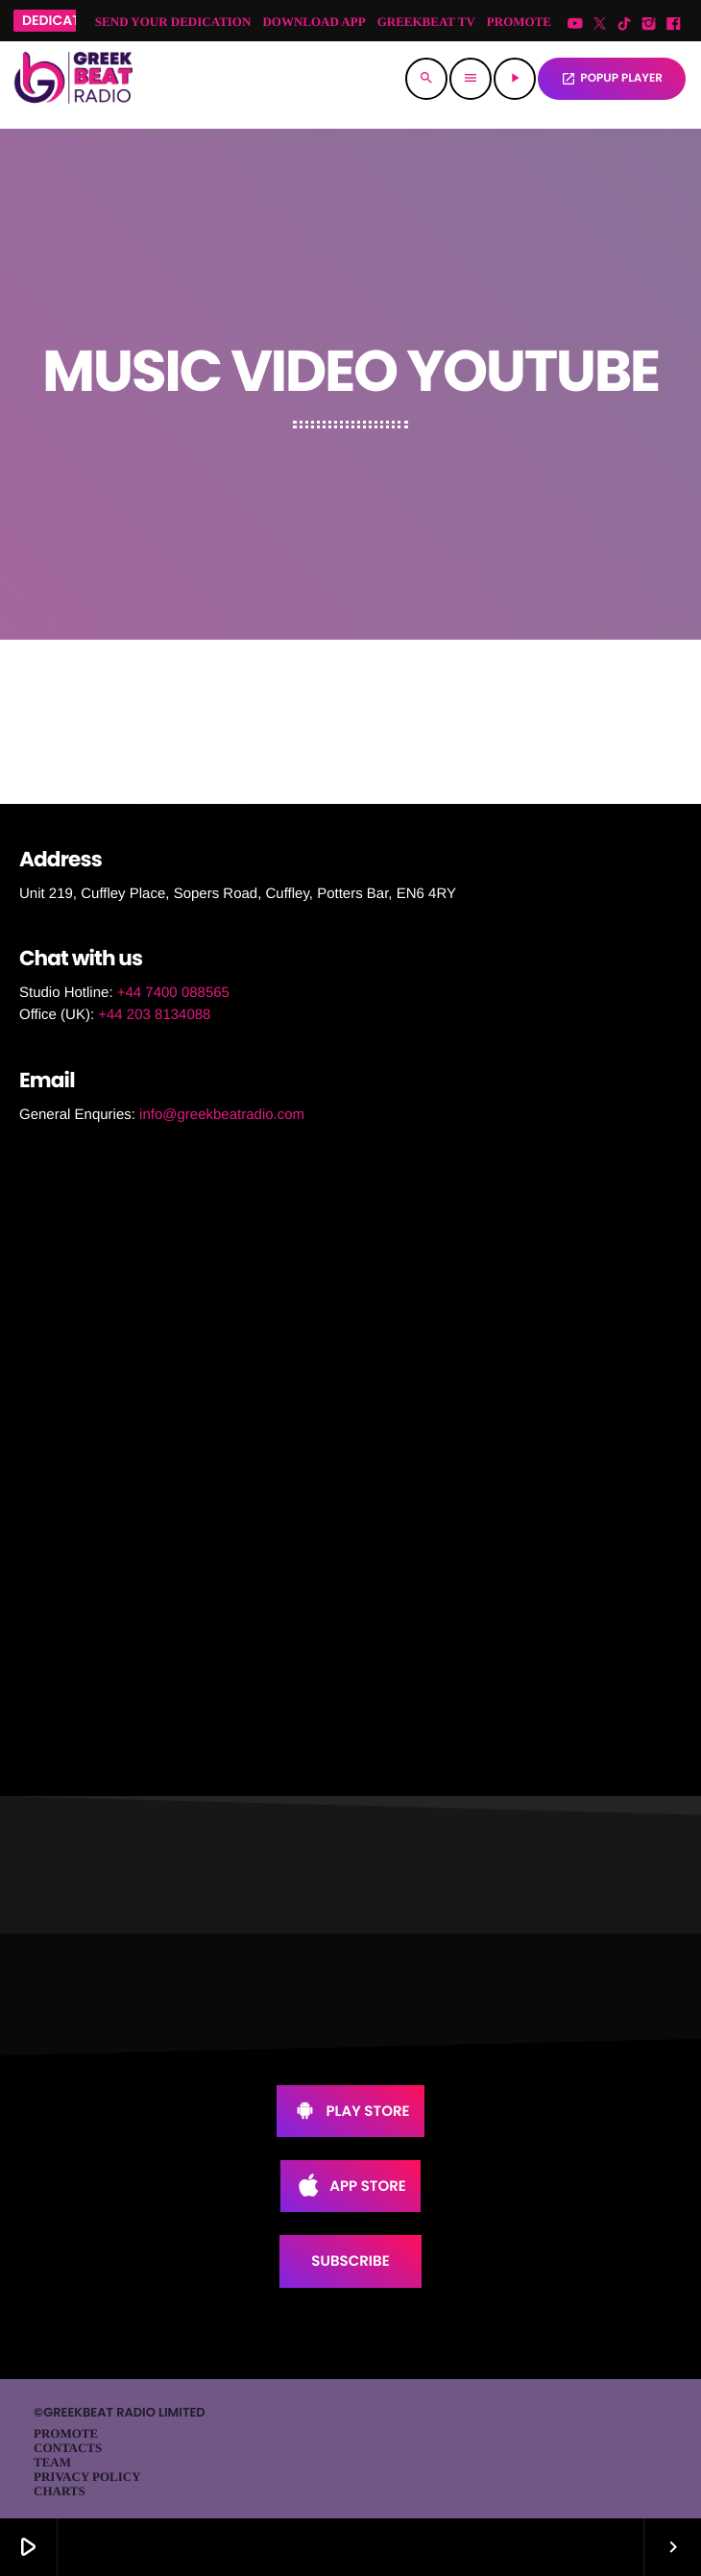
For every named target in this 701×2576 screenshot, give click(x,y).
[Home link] (73, 78)
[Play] (515, 79)
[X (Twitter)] (600, 24)
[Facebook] (673, 24)
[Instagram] (649, 24)
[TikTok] (624, 24)
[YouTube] (575, 24)
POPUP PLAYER (612, 78)
